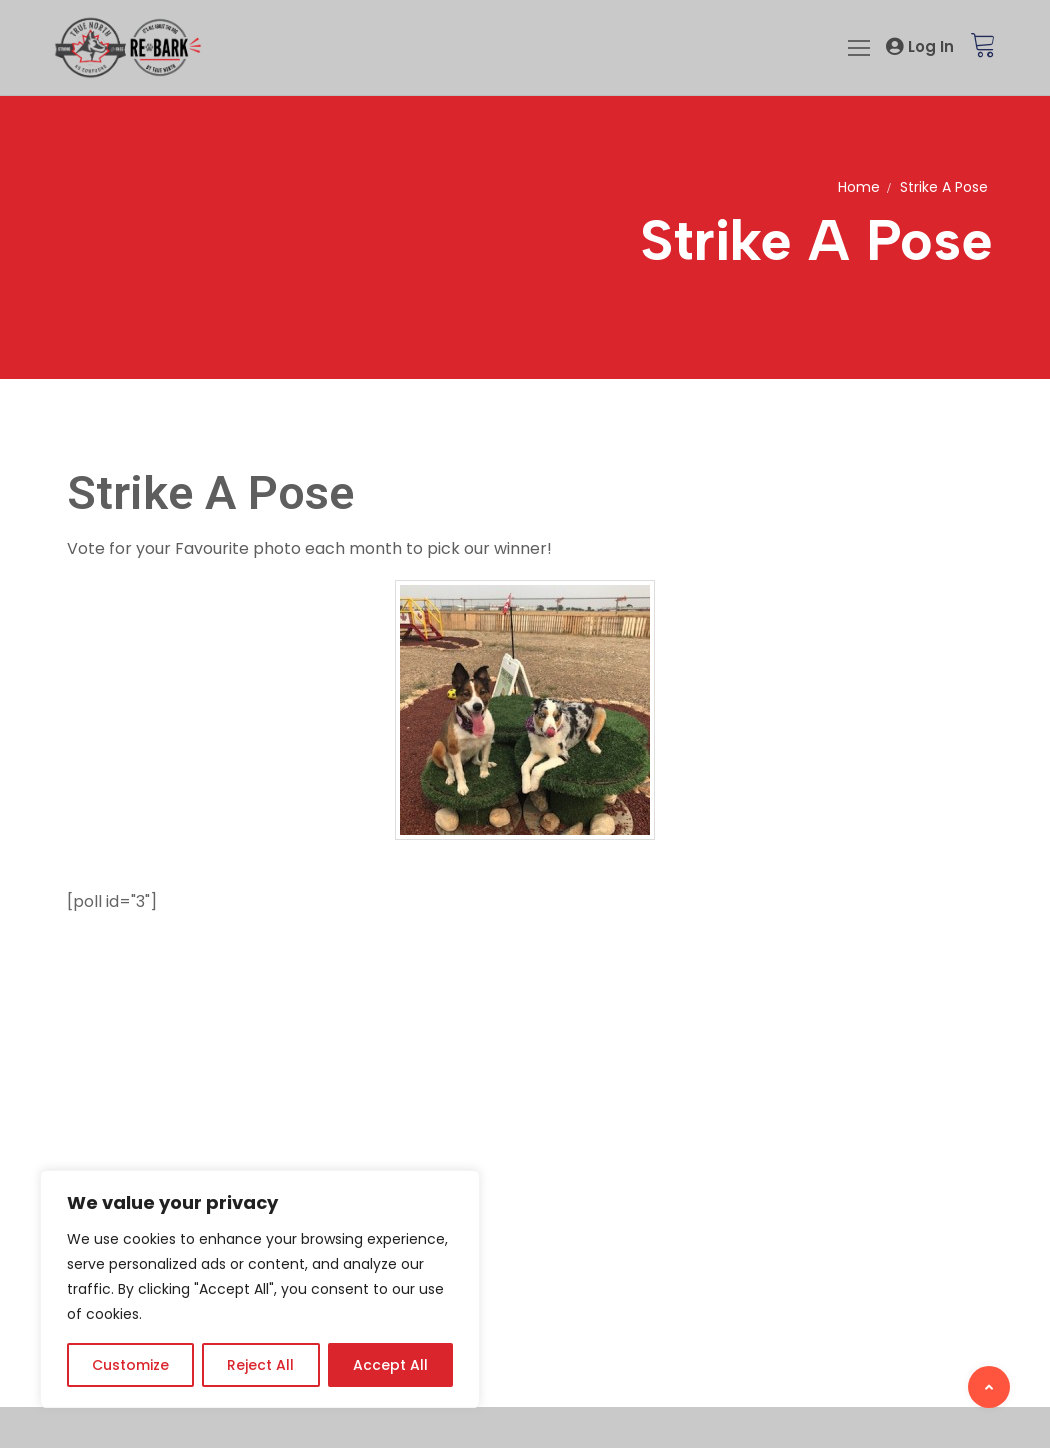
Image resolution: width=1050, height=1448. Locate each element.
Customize (130, 1365)
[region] (260, 1289)
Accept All (390, 1365)
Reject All (260, 1365)
